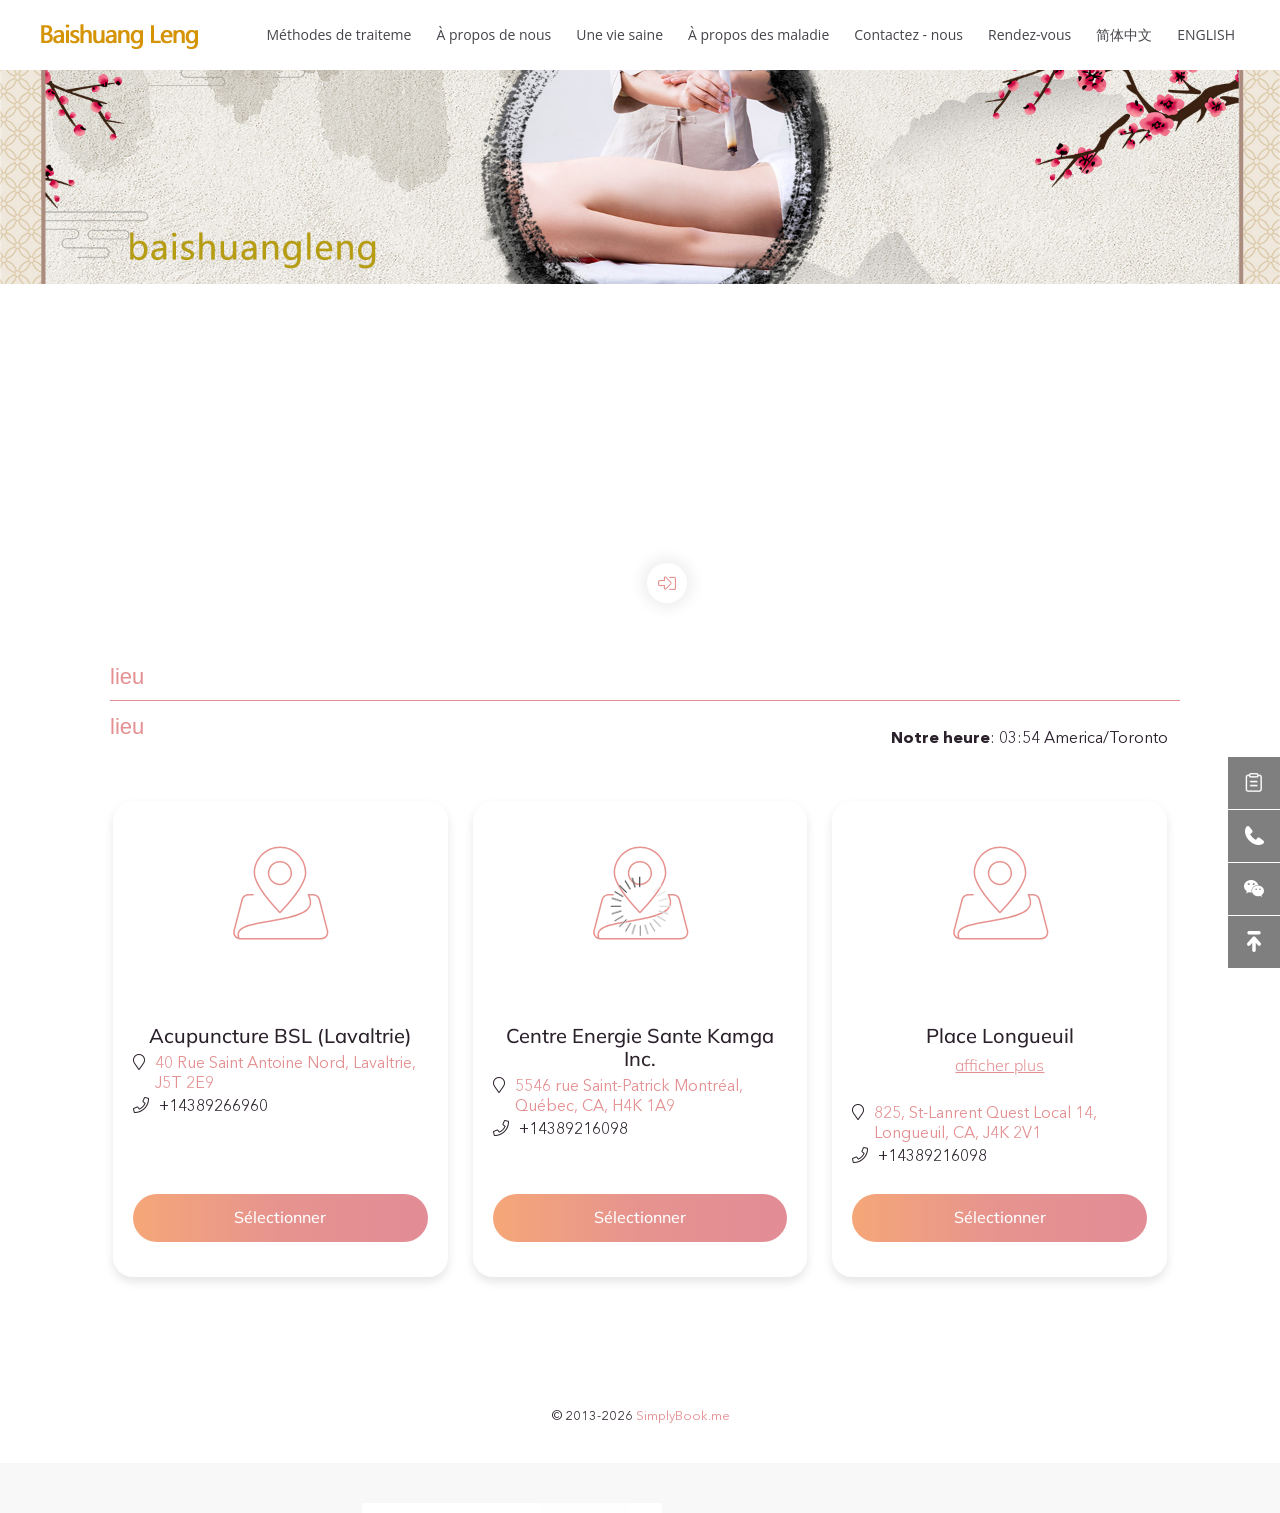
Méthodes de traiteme (338, 34)
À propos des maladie (758, 34)
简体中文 (1124, 34)
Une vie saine (619, 34)
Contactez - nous (908, 34)
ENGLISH (1206, 34)
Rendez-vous (1029, 34)
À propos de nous (493, 34)
